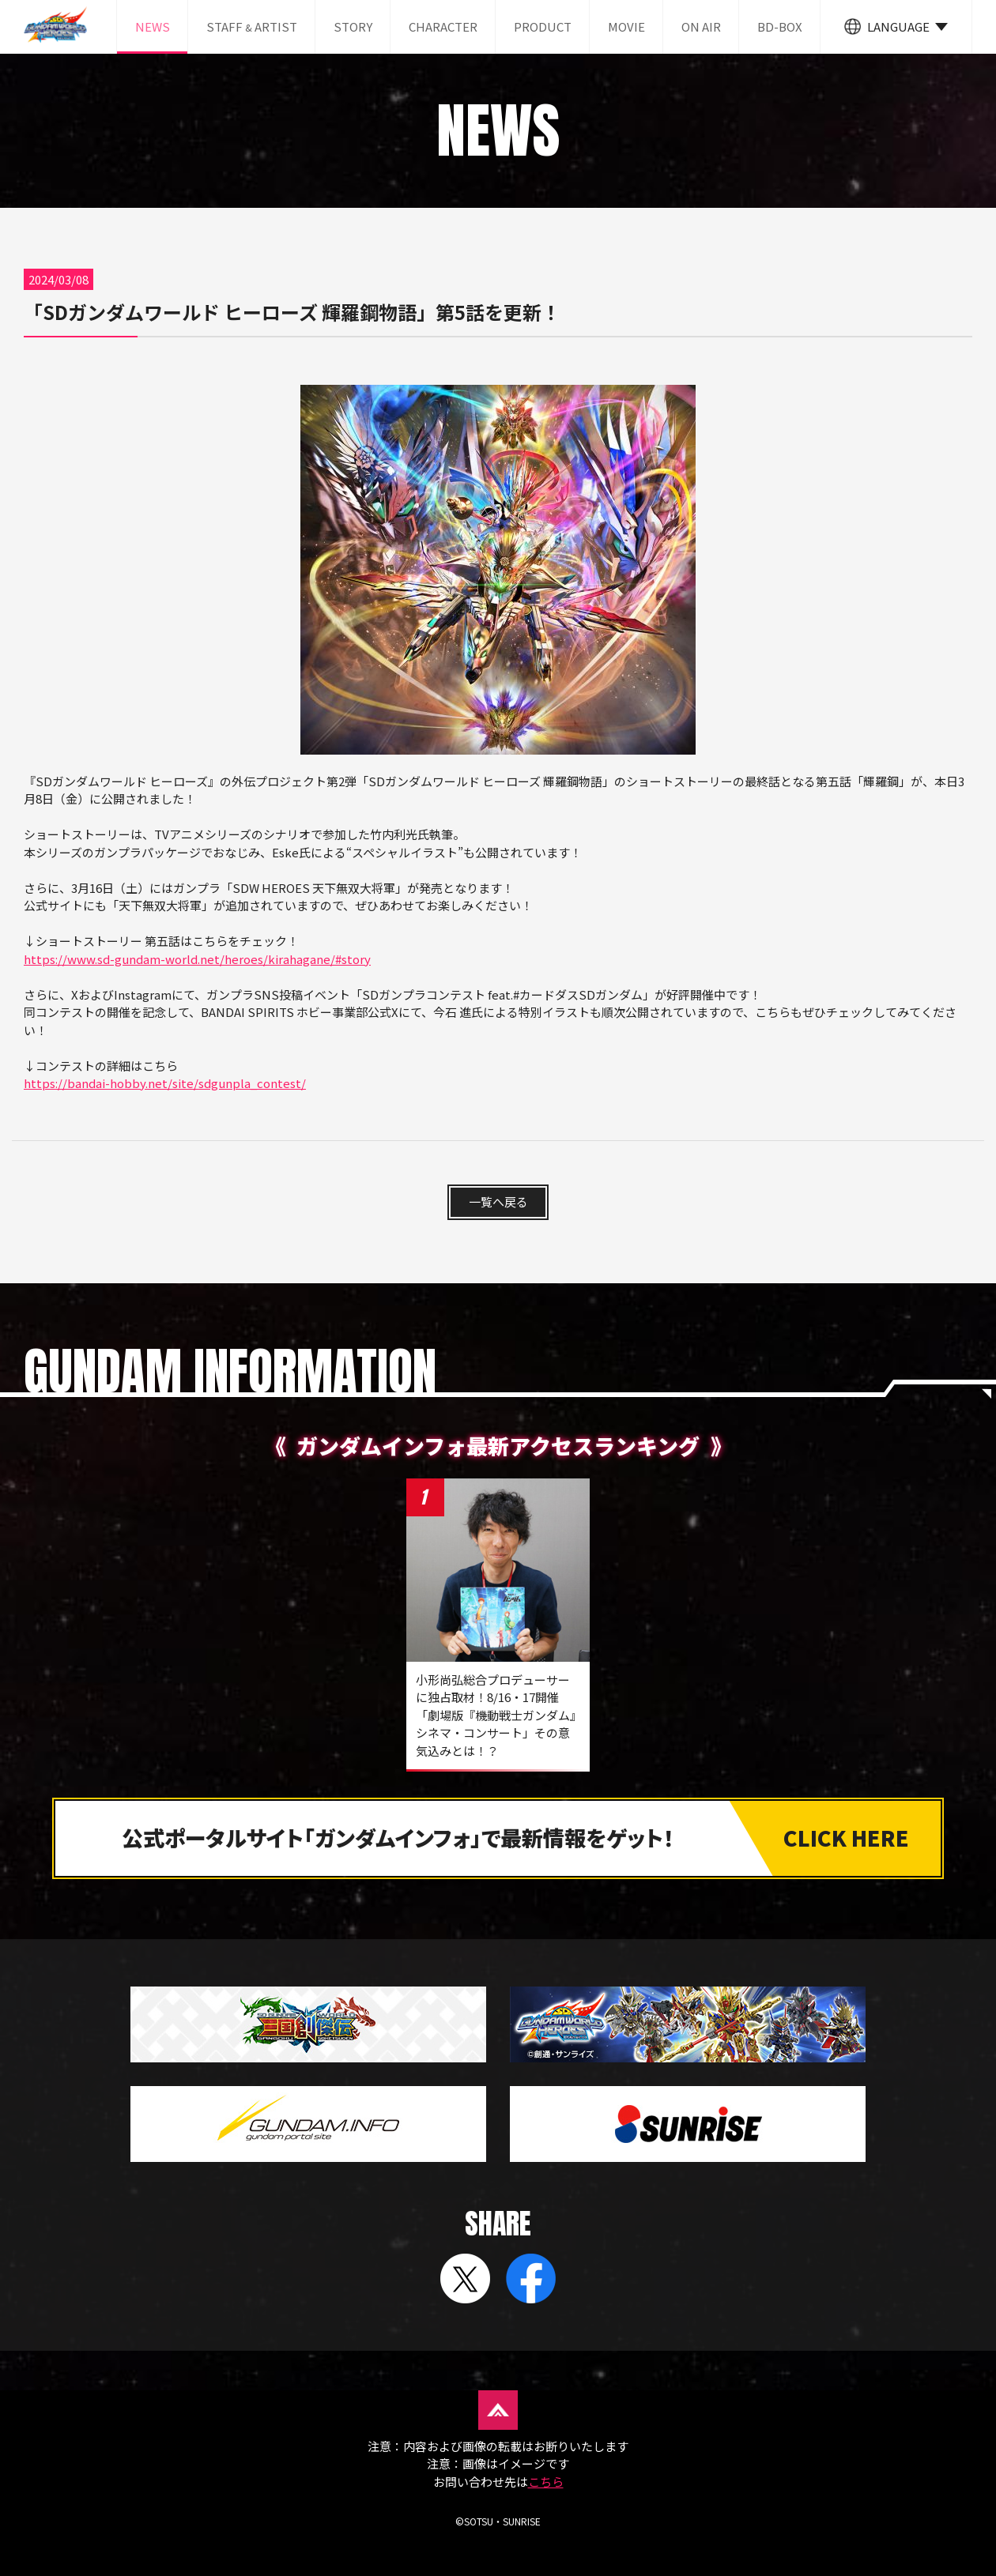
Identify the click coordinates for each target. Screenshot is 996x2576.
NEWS (152, 26)
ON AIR (701, 26)
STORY (353, 26)
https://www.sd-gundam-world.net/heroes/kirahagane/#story (197, 959)
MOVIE (626, 26)
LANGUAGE (898, 26)
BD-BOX (779, 26)
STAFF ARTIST (251, 26)
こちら (546, 2481)
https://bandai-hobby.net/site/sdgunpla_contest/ (165, 1083)
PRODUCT (543, 26)
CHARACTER (443, 26)
